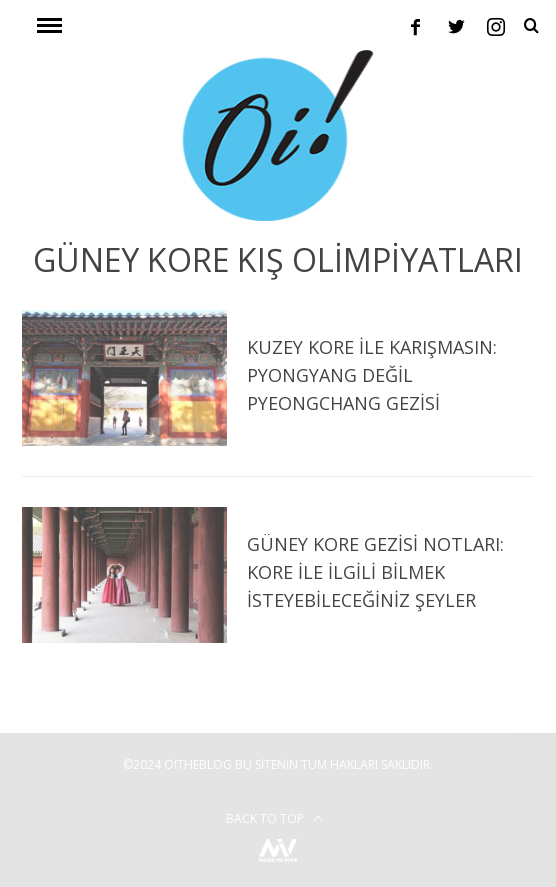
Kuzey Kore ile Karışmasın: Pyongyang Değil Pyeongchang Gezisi (372, 375)
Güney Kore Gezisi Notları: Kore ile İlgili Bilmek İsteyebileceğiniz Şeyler (375, 572)
